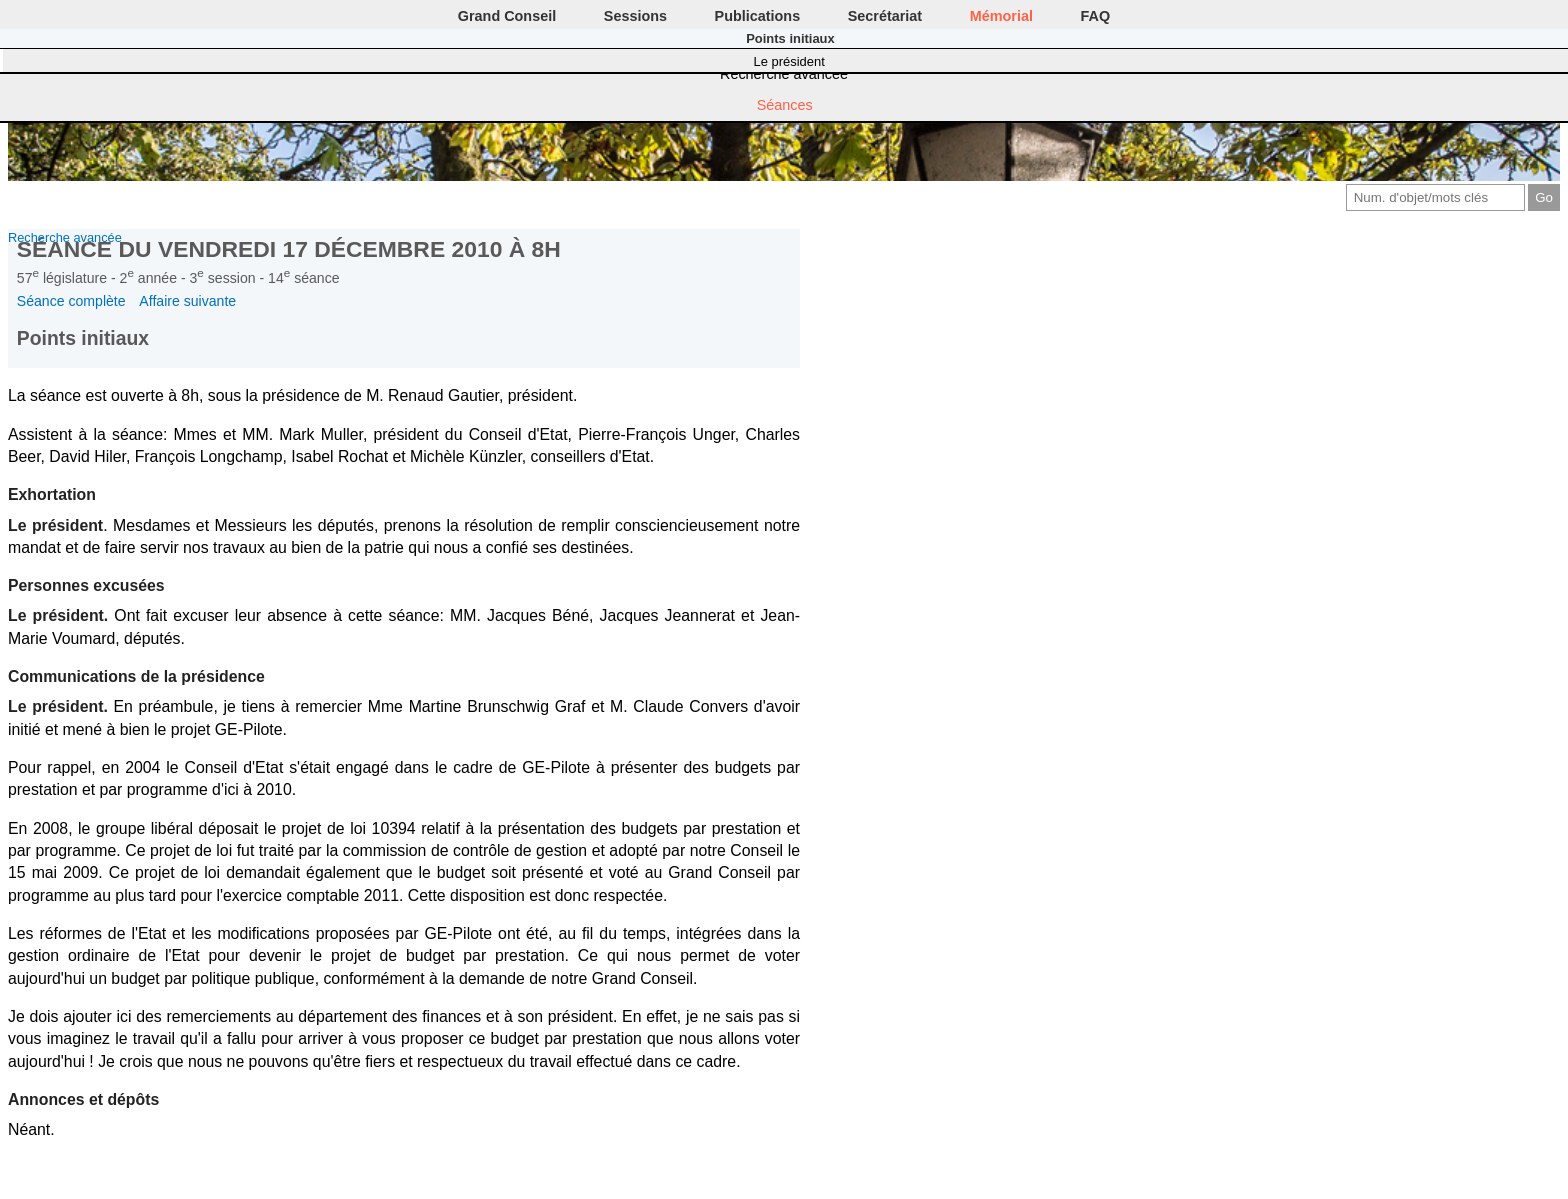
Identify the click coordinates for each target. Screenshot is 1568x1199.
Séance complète (71, 301)
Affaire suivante (187, 301)
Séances (785, 105)
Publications (758, 16)
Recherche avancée (784, 74)
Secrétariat (885, 16)
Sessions (635, 16)
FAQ (1096, 16)
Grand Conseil (507, 16)
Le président (789, 61)
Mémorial (1001, 16)
